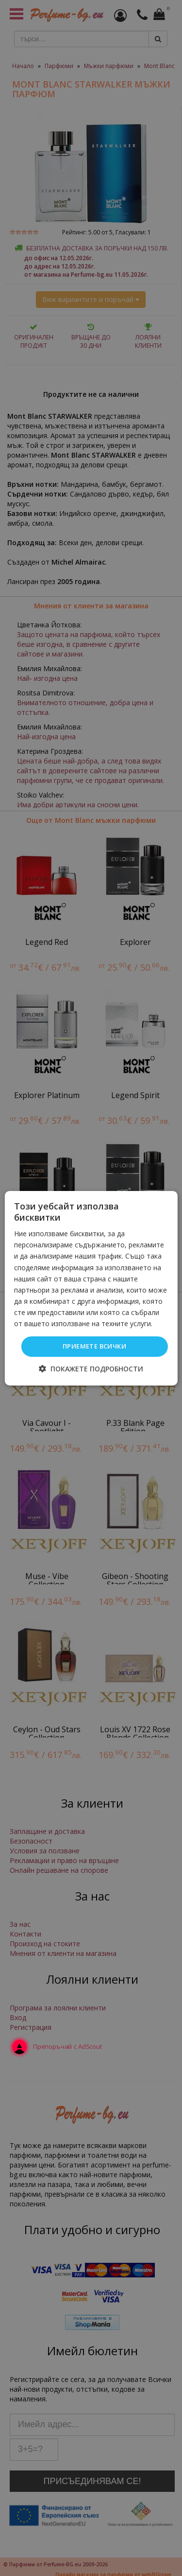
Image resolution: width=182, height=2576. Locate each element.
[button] (91, 1368)
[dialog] (91, 1288)
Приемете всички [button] (94, 1346)
